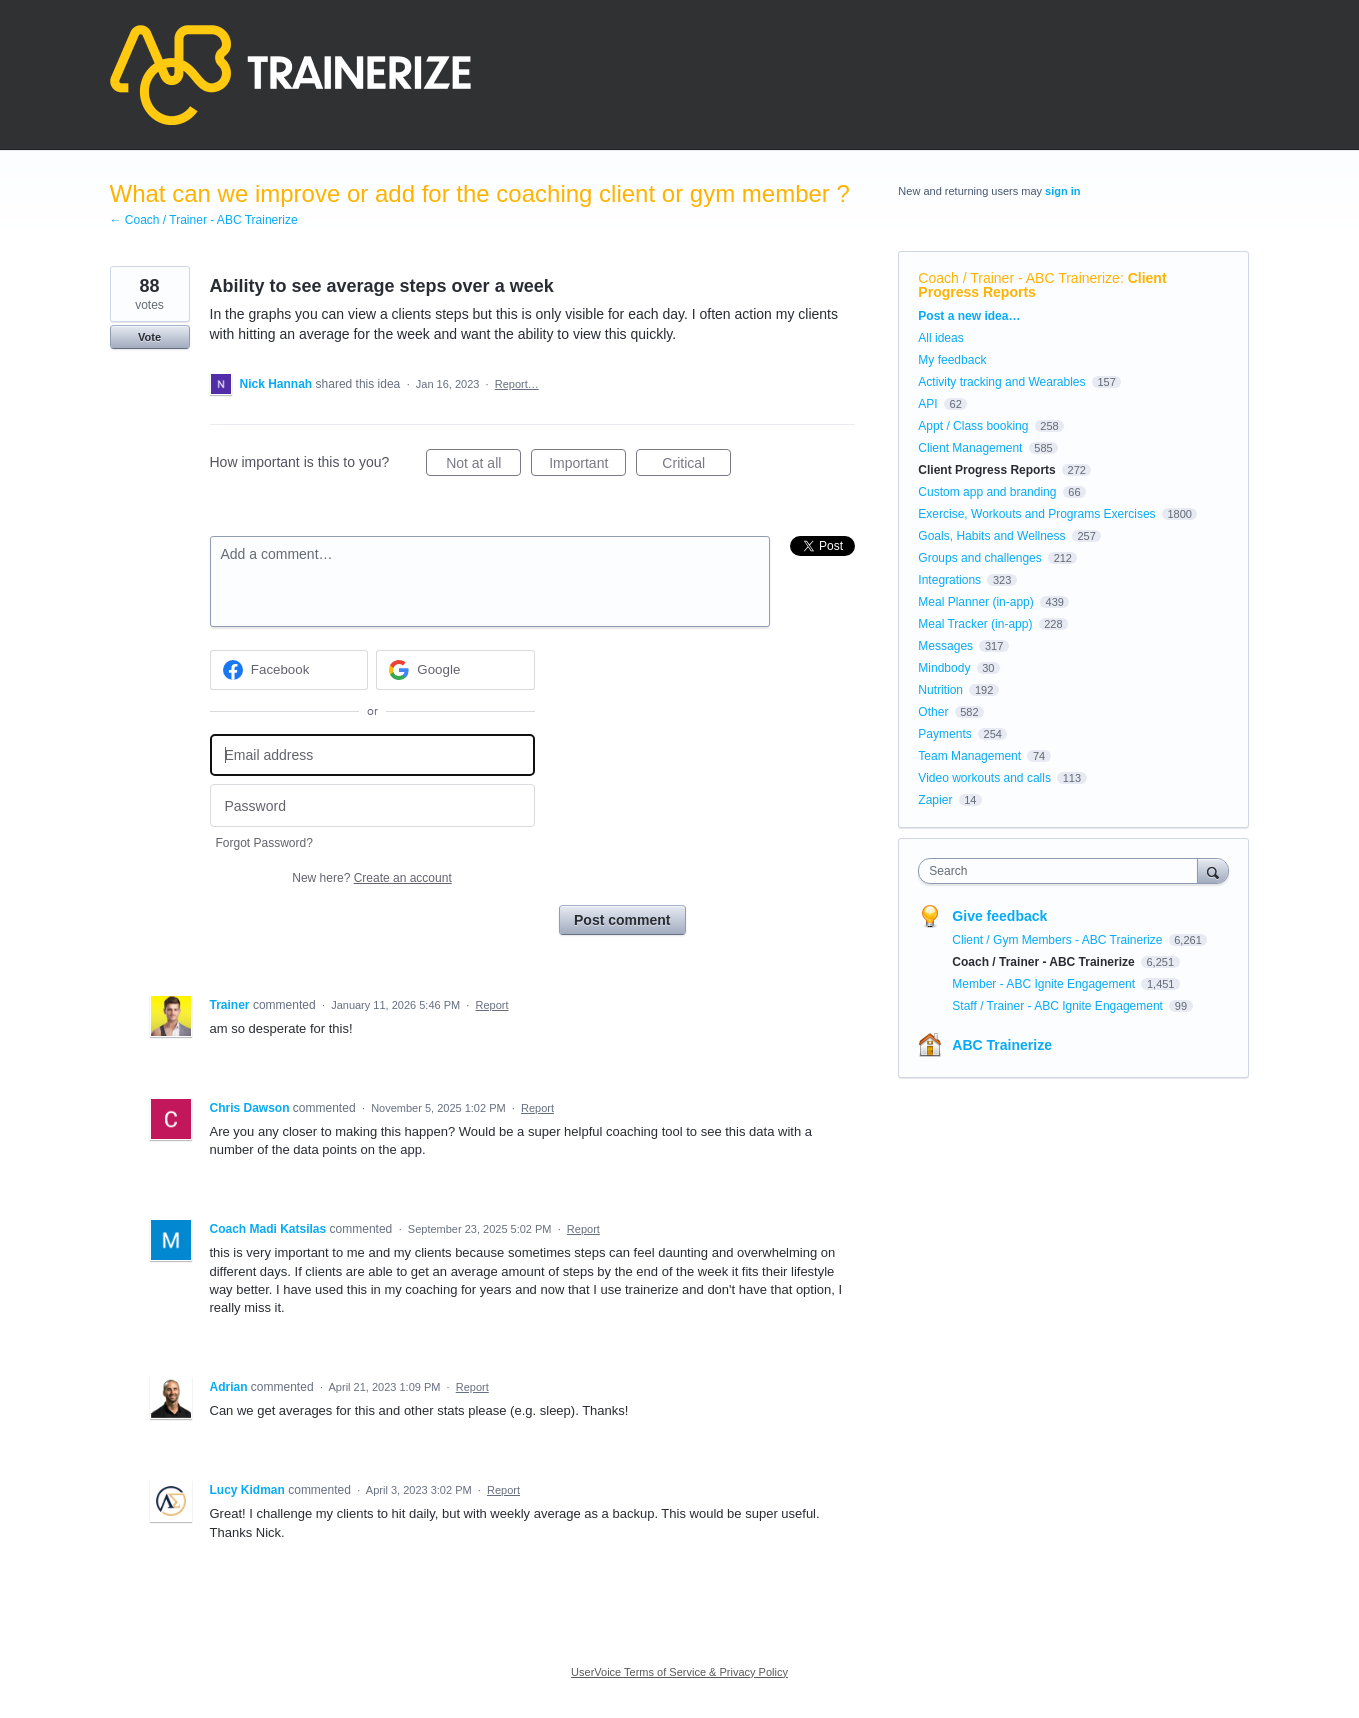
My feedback (952, 360)
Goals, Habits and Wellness (991, 536)
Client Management (970, 448)
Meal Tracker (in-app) (975, 624)
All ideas (940, 338)
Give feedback (999, 916)
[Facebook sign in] (289, 670)
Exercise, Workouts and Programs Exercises (1036, 514)
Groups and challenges (979, 558)
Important (587, 466)
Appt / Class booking (973, 426)
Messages (945, 646)
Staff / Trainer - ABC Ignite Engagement (1059, 1006)
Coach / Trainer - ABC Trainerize (1019, 278)
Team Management (969, 756)
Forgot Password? (264, 843)
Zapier (935, 800)
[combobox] (1062, 871)
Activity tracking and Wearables (1001, 382)
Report (491, 1005)
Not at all (483, 466)
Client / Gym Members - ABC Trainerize (1058, 940)
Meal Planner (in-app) (975, 602)
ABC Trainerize (1002, 1045)
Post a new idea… (969, 316)
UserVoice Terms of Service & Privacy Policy (679, 1672)
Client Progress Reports (986, 470)
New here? (371, 878)
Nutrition (940, 690)
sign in (1062, 191)
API (927, 404)
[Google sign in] (455, 670)
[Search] (1213, 870)
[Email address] (372, 755)
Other (933, 712)
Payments (944, 734)
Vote (149, 337)
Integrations (949, 580)
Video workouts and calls (984, 778)
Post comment (622, 920)
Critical (696, 466)
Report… (517, 384)
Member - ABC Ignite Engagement (1045, 984)
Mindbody (944, 668)
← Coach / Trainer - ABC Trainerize (204, 220)
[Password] (372, 805)
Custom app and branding (987, 492)
